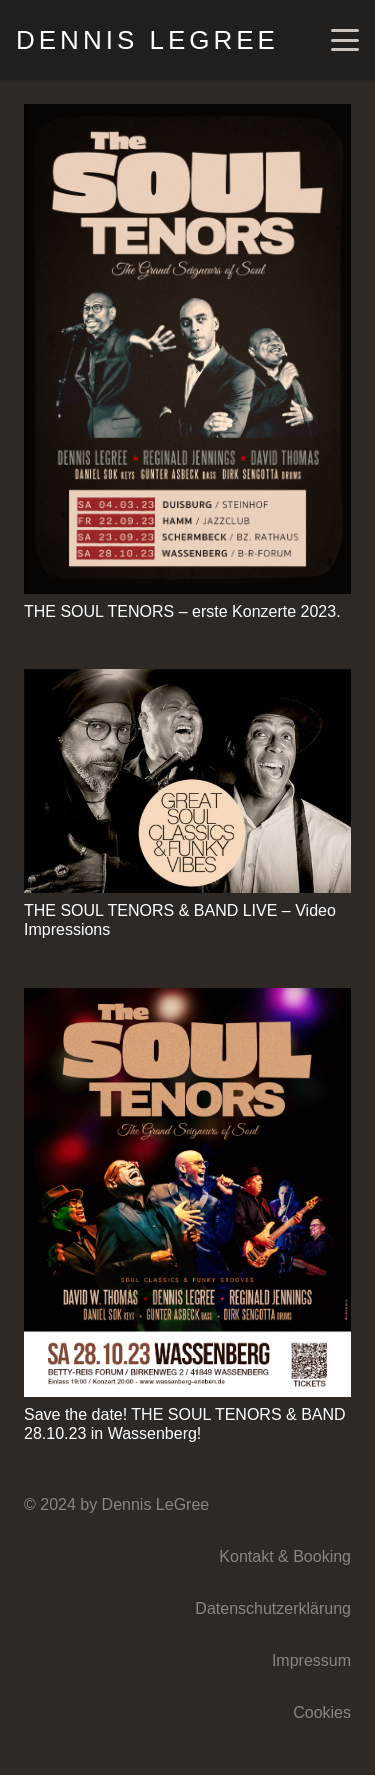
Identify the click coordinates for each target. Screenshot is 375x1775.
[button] (345, 40)
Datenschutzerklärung (273, 1608)
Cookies (322, 1712)
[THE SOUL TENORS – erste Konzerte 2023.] (187, 349)
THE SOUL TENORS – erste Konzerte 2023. (182, 611)
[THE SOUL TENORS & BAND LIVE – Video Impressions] (187, 781)
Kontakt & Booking (285, 1556)
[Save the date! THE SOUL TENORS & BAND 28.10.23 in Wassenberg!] (187, 1192)
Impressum (311, 1660)
